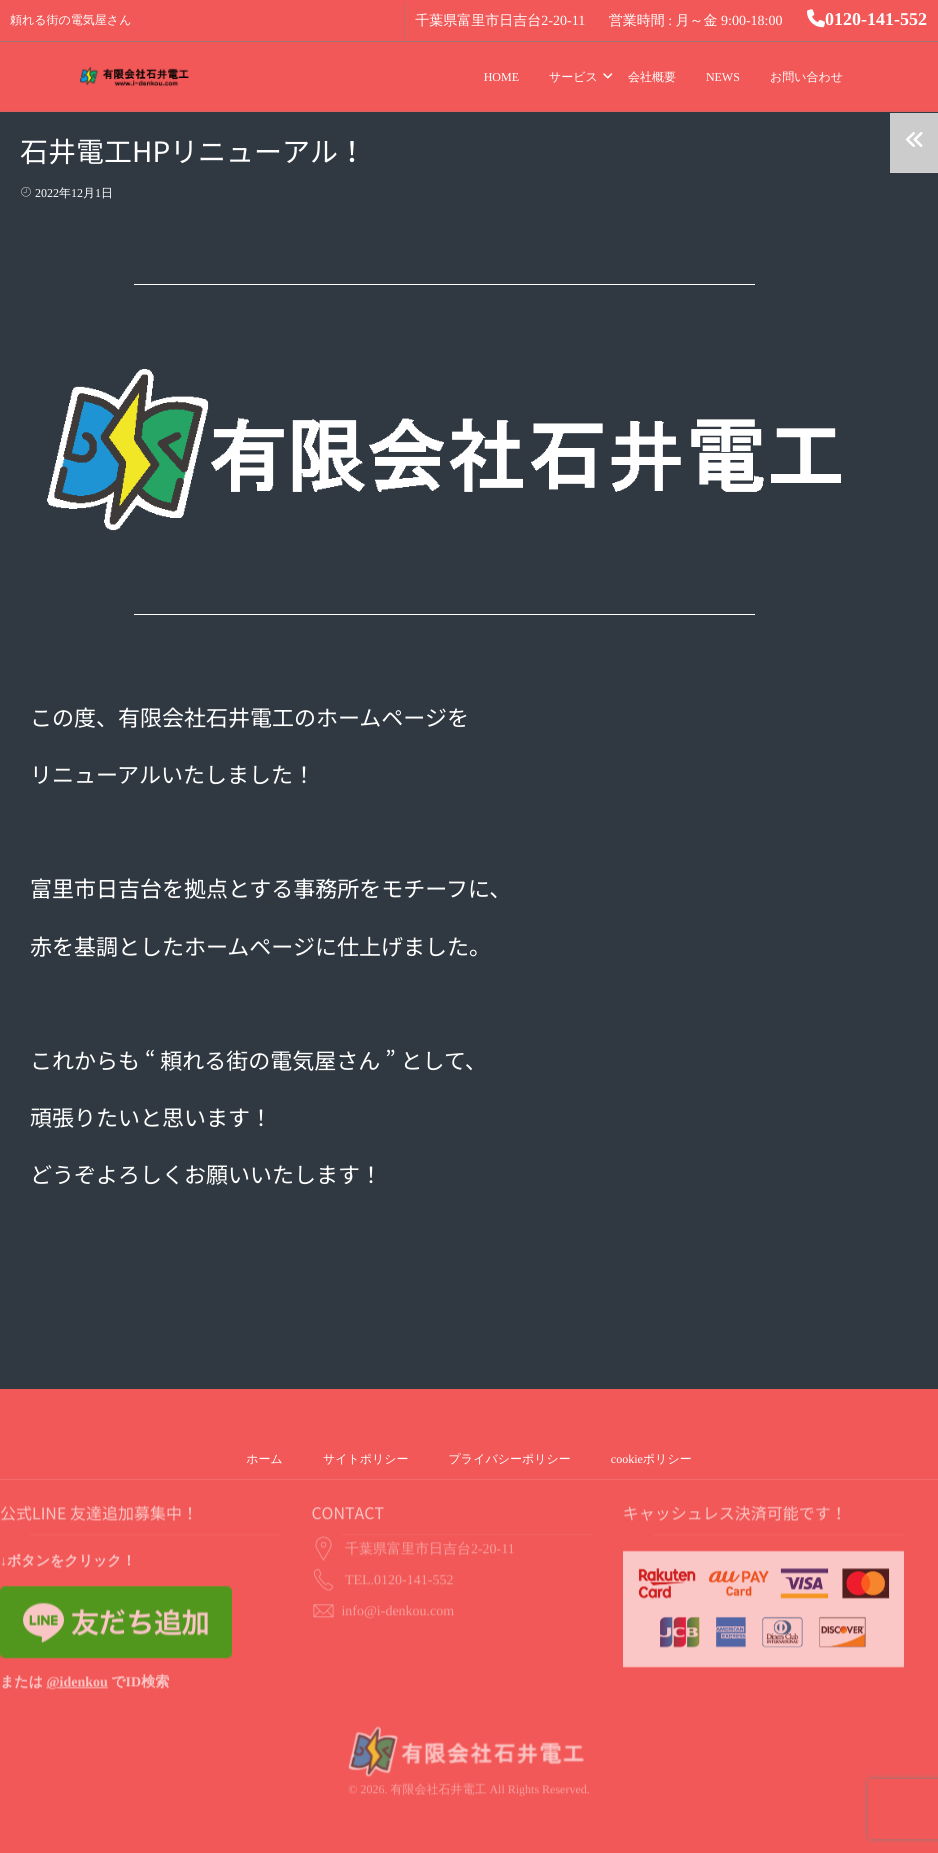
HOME (501, 77)
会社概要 (652, 77)
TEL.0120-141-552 (399, 1546)
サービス (573, 77)
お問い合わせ (806, 77)
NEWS (723, 77)
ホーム (264, 1459)
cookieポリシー (651, 1459)
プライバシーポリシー (510, 1459)
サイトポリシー (366, 1459)
